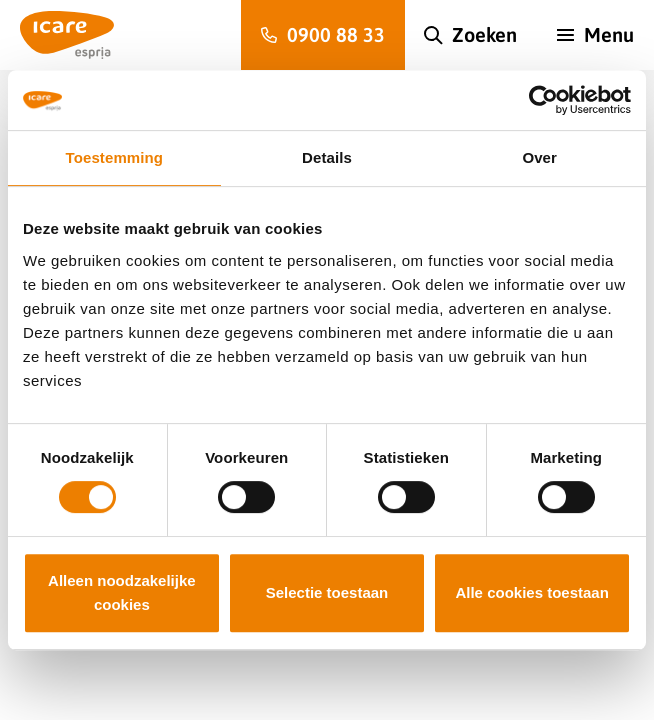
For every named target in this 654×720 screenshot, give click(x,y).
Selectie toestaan (327, 592)
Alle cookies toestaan (531, 592)
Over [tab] (539, 157)
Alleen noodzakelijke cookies (122, 592)
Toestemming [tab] (115, 157)
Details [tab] (327, 157)
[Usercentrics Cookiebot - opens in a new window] (543, 100)
